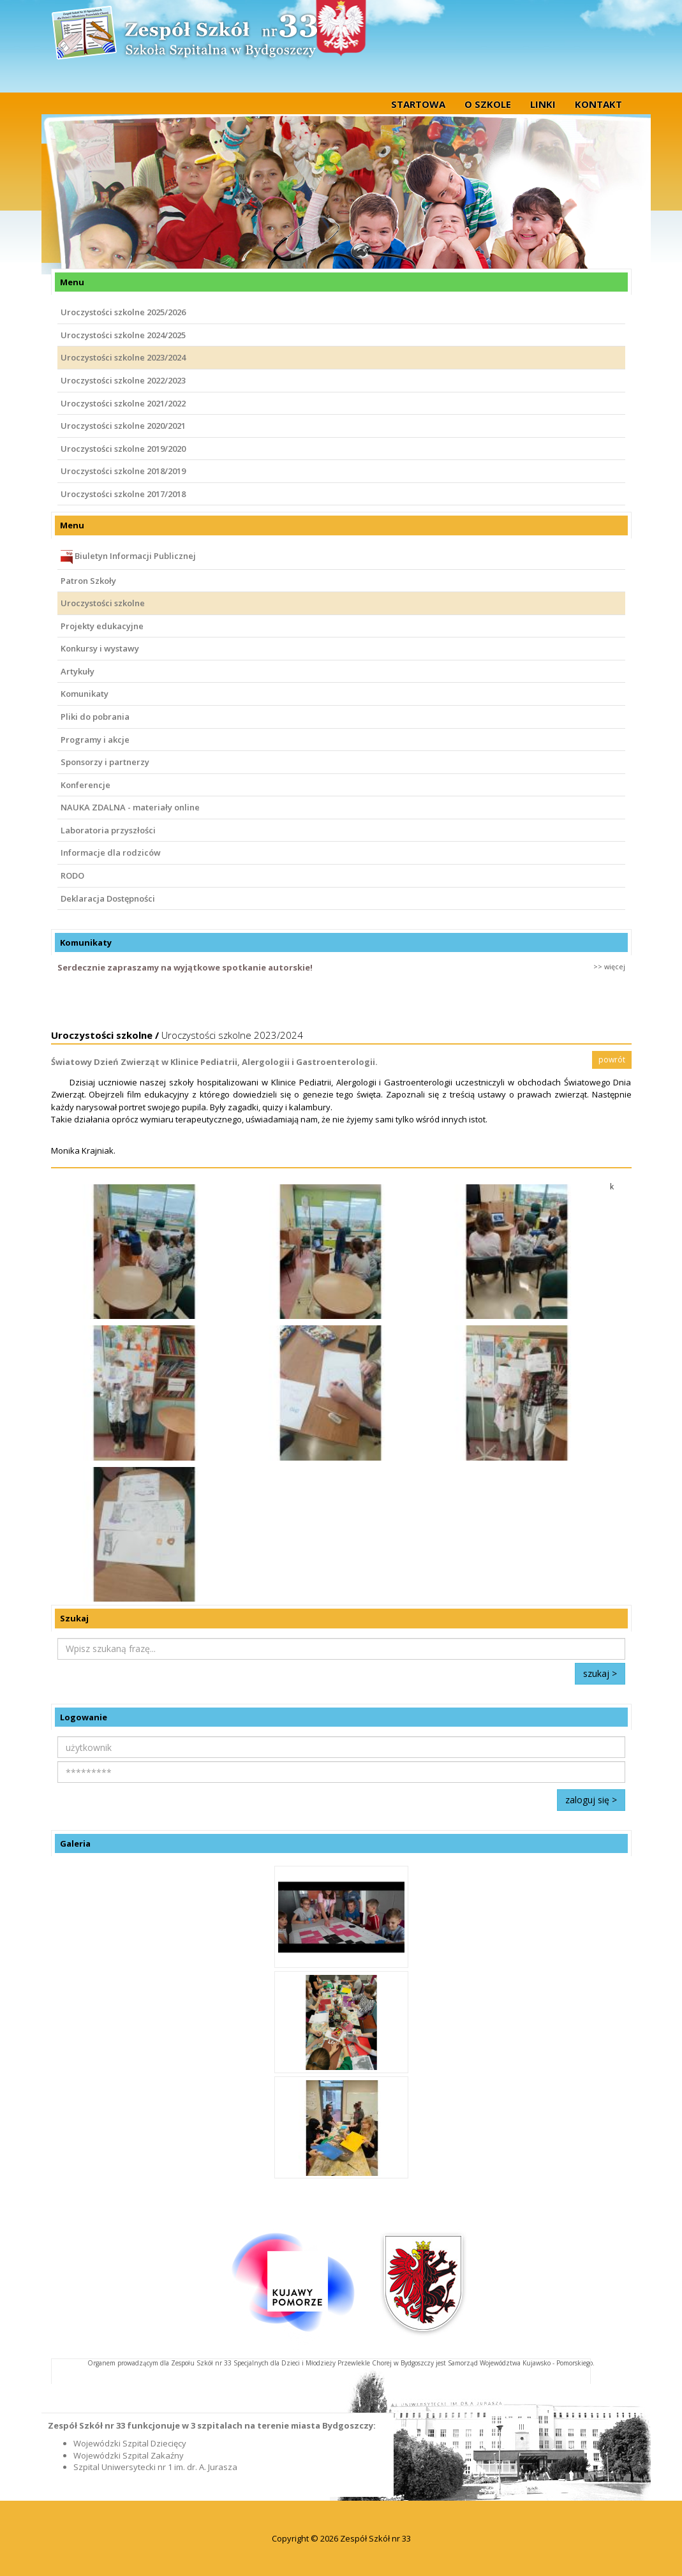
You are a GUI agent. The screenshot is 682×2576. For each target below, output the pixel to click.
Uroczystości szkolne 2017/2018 (123, 494)
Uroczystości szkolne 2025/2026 (123, 312)
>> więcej (609, 966)
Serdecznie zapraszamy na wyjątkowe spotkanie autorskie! (185, 967)
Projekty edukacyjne (102, 626)
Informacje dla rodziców (111, 852)
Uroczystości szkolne (103, 603)
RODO (72, 875)
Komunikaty (84, 693)
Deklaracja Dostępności (108, 898)
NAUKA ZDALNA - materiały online (130, 807)
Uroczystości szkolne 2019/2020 (123, 448)
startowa (418, 104)
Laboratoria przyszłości (108, 830)
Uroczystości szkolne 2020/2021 (123, 425)
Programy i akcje (95, 739)
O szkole (487, 104)
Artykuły (77, 671)
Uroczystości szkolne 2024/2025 (123, 335)
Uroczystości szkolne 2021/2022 (123, 403)
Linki (543, 104)
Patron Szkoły (88, 580)
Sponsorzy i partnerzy (105, 762)
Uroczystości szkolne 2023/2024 (123, 357)
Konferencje (85, 785)
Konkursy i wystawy (100, 648)
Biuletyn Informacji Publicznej (128, 557)
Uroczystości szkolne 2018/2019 (123, 471)
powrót (611, 1059)
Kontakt (598, 104)
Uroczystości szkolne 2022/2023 (123, 380)
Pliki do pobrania (95, 716)
